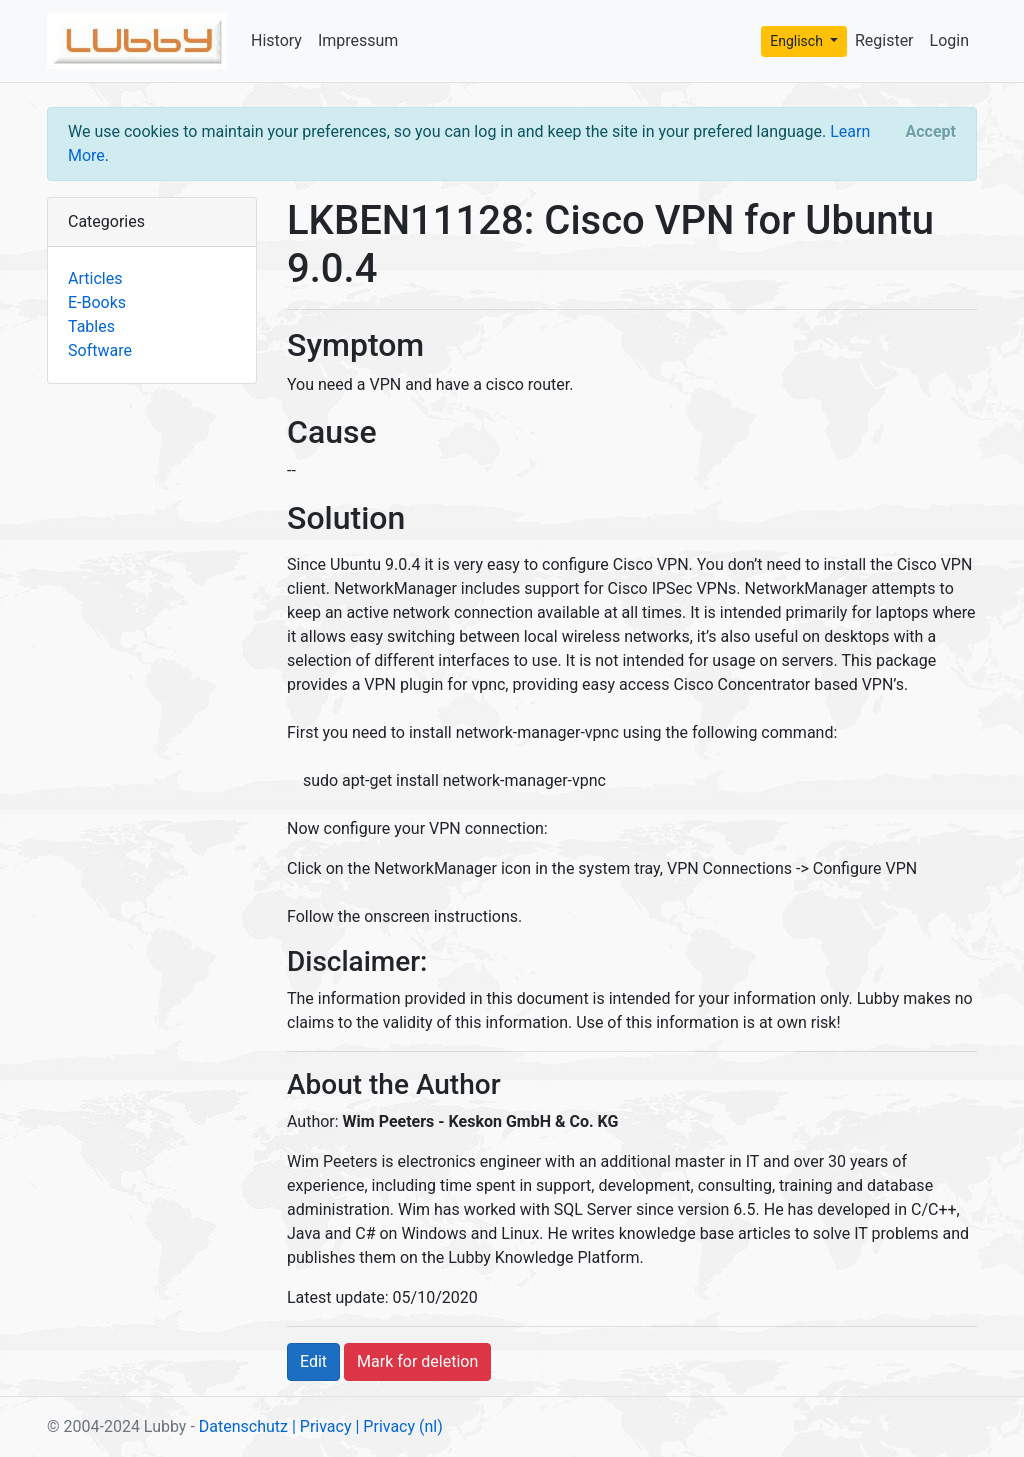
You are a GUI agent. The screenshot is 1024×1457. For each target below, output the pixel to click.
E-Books (97, 302)
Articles (95, 278)
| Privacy (322, 1426)
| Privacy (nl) (398, 1426)
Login (949, 40)
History (276, 40)
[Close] (931, 132)
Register (884, 40)
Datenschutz (243, 1426)
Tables (91, 326)
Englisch (798, 41)
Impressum (358, 40)
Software (100, 350)
